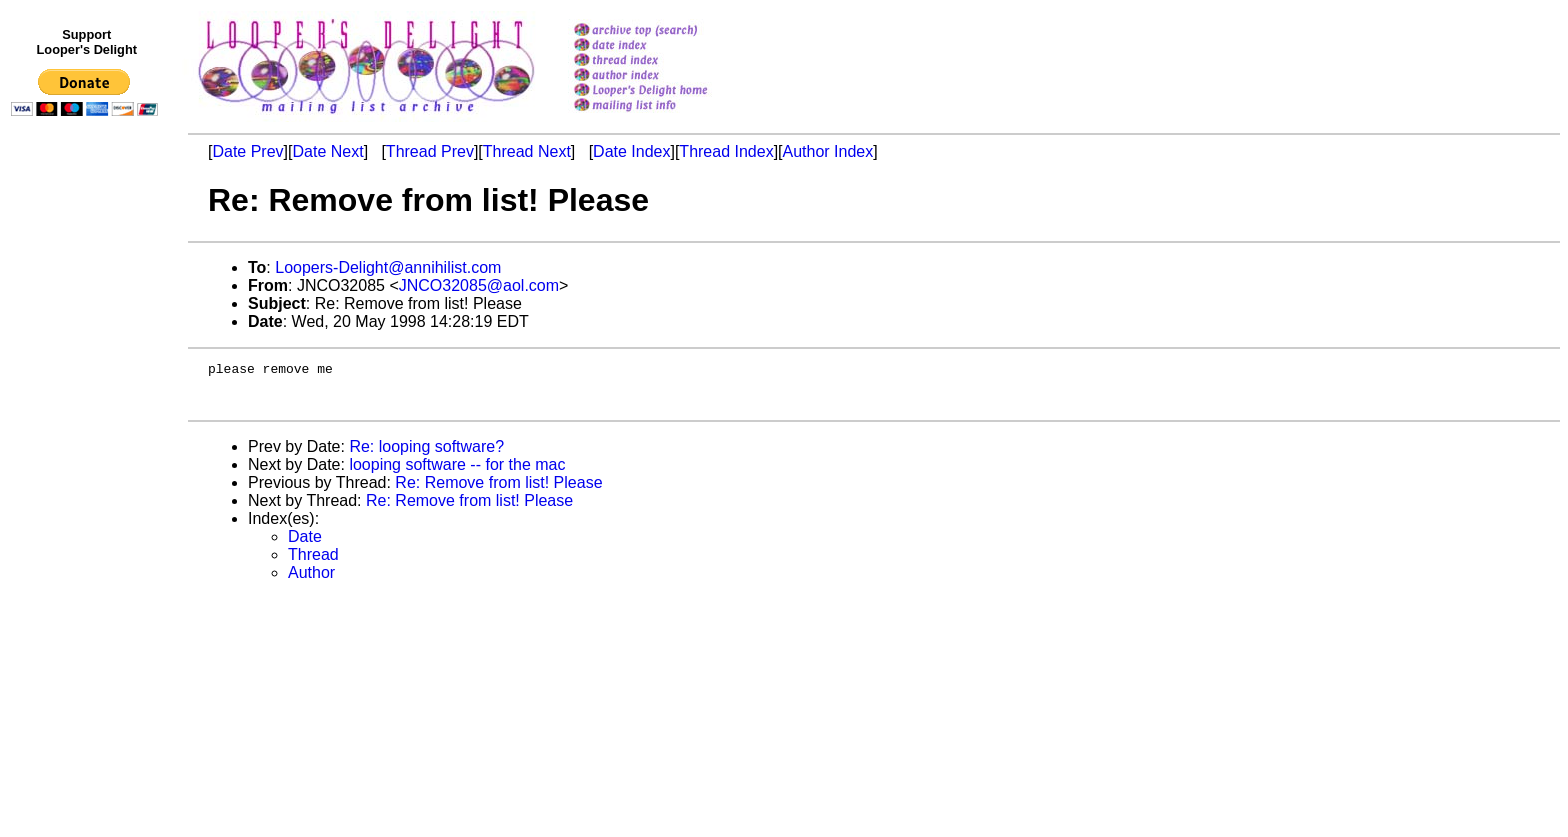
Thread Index (726, 151)
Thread (313, 563)
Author (311, 581)
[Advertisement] (88, 537)
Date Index (631, 151)
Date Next (327, 151)
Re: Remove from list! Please (498, 491)
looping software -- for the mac (457, 473)
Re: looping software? (426, 455)
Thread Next (527, 151)
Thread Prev (430, 151)
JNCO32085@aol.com (479, 285)
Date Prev (247, 151)
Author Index (828, 151)
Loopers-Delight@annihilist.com (388, 267)
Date (305, 545)
